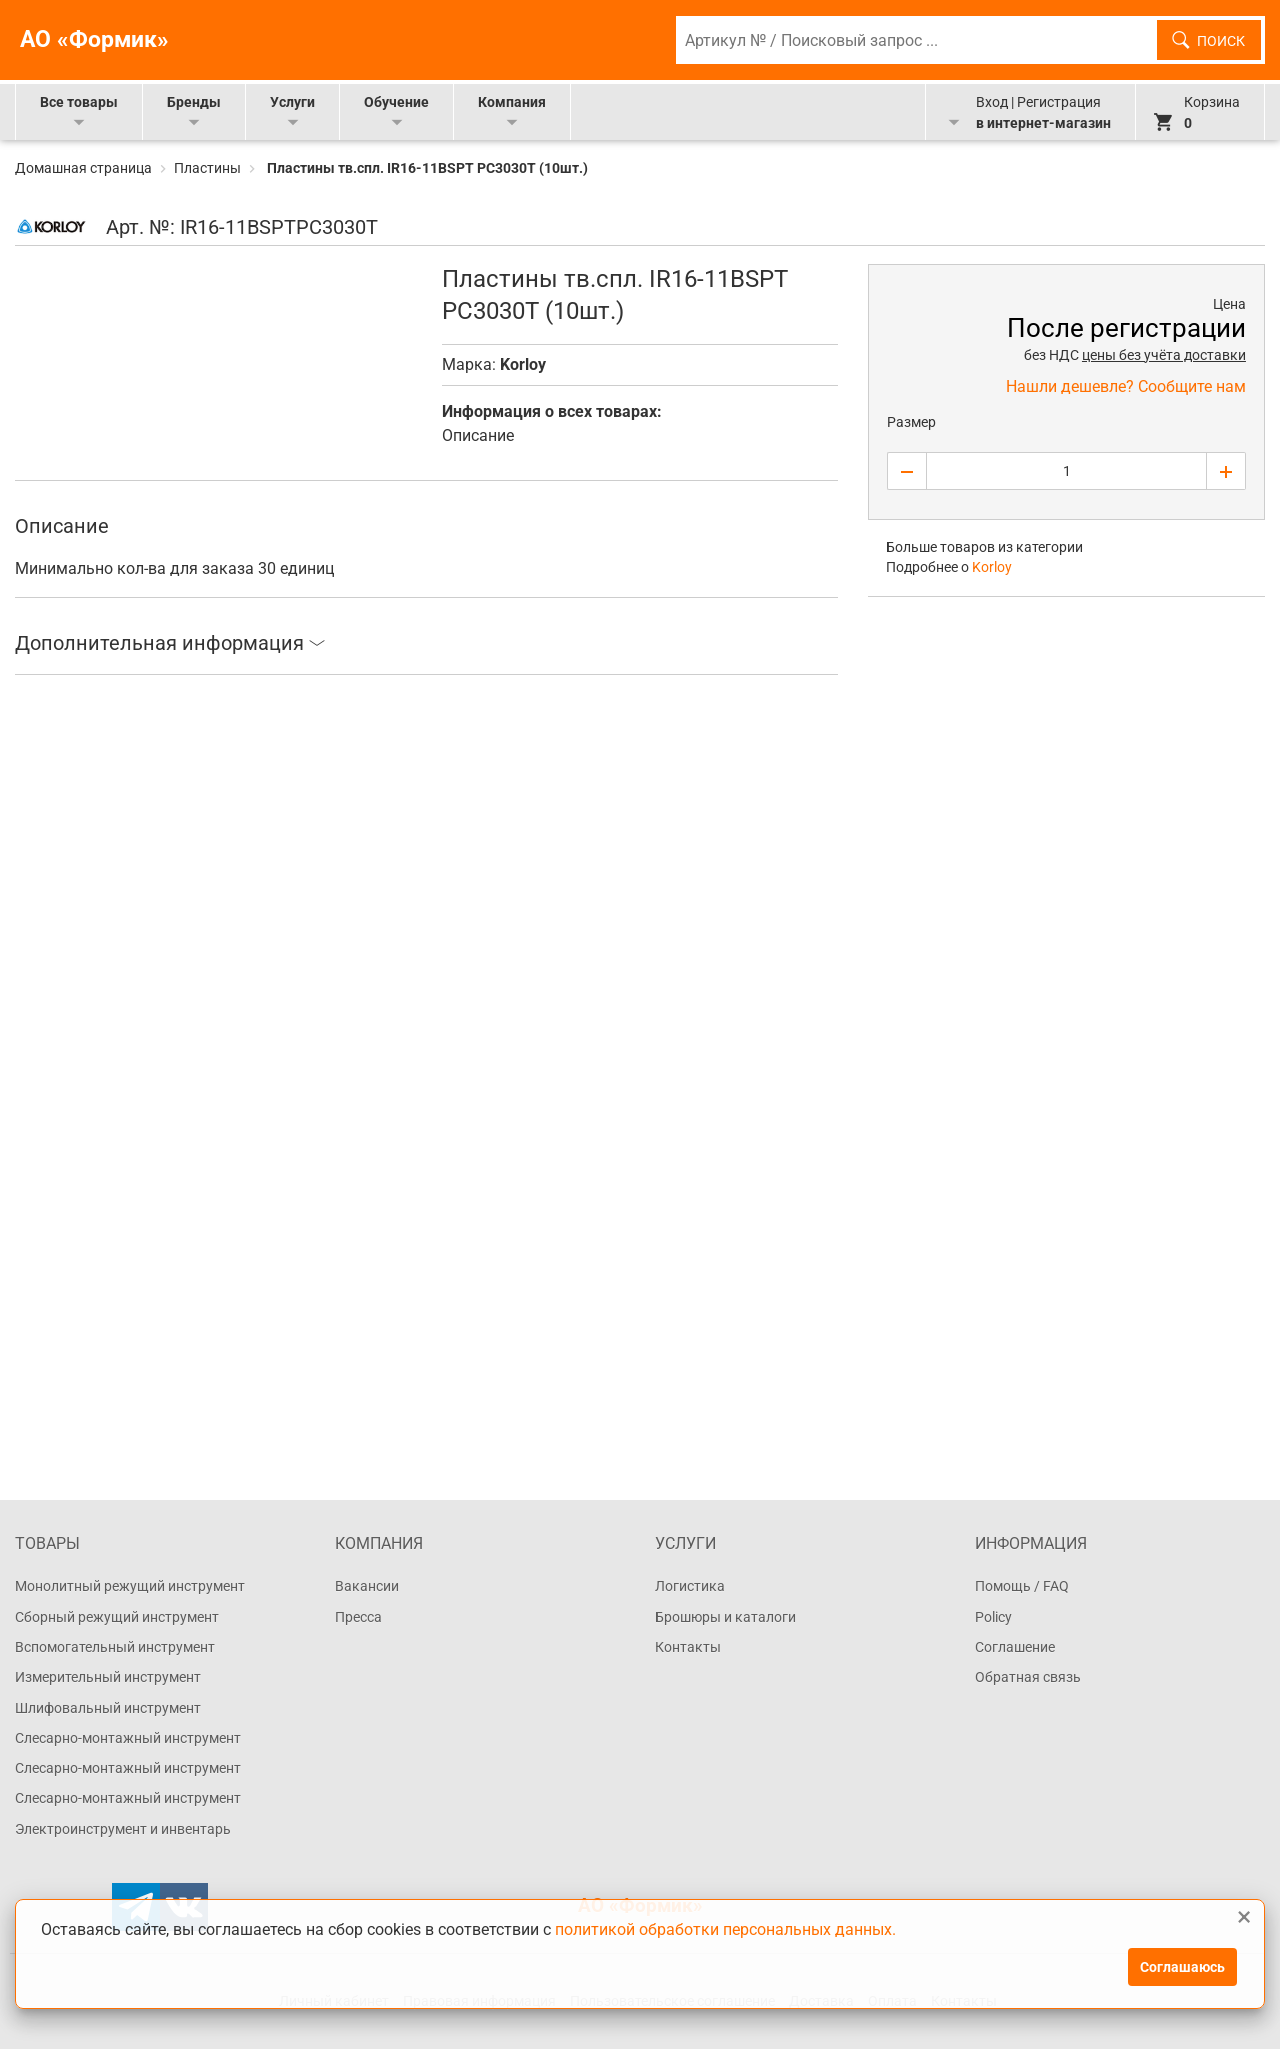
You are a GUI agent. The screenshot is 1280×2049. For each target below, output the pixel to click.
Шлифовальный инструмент (108, 1708)
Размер (911, 422)
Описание (478, 435)
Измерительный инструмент (108, 1677)
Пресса (358, 1617)
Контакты (688, 1647)
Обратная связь (1028, 1677)
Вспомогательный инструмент (115, 1647)
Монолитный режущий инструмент (130, 1586)
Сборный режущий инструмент (117, 1617)
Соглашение (1015, 1647)
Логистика (690, 1586)
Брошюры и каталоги (725, 1617)
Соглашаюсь (1182, 1967)
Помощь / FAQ (1022, 1586)
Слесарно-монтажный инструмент (128, 1738)
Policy (993, 1617)
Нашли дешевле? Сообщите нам (1126, 386)
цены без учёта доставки (1164, 355)
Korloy (523, 364)
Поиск (1221, 41)
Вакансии (367, 1586)
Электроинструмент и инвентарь (123, 1829)
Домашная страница (85, 168)
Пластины (207, 168)
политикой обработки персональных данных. (725, 1928)
